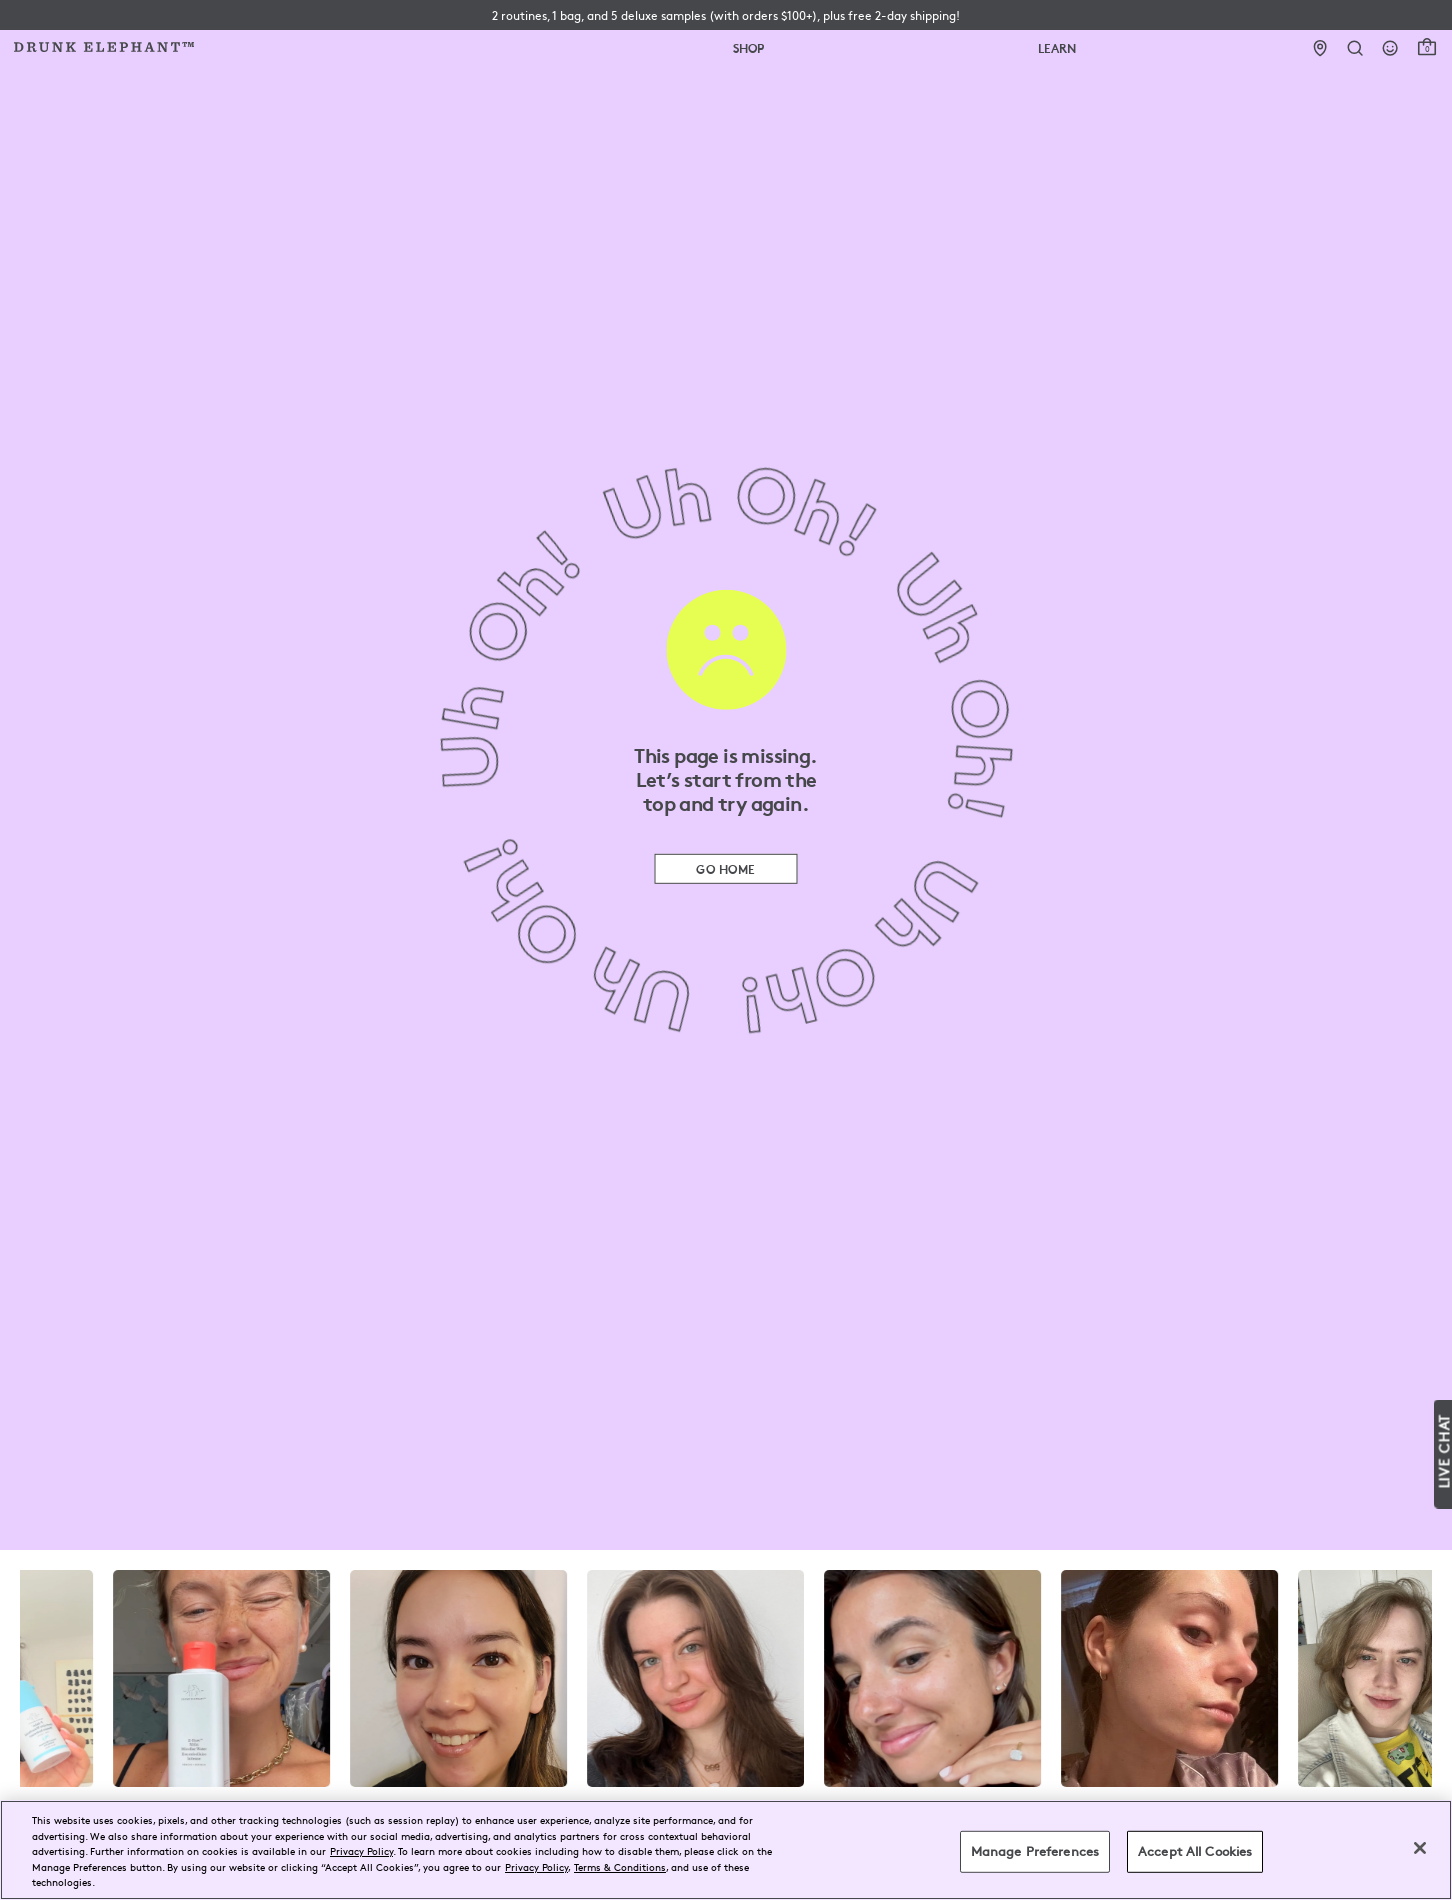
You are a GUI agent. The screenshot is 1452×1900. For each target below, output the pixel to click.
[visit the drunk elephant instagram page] (726, 1678)
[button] (726, 15)
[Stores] (1320, 48)
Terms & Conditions (620, 1866)
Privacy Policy (361, 1850)
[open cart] (1427, 47)
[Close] (1420, 1848)
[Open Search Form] (1355, 48)
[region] (726, 1850)
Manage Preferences (1035, 1851)
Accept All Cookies (1195, 1851)
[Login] (1390, 48)
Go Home (725, 868)
